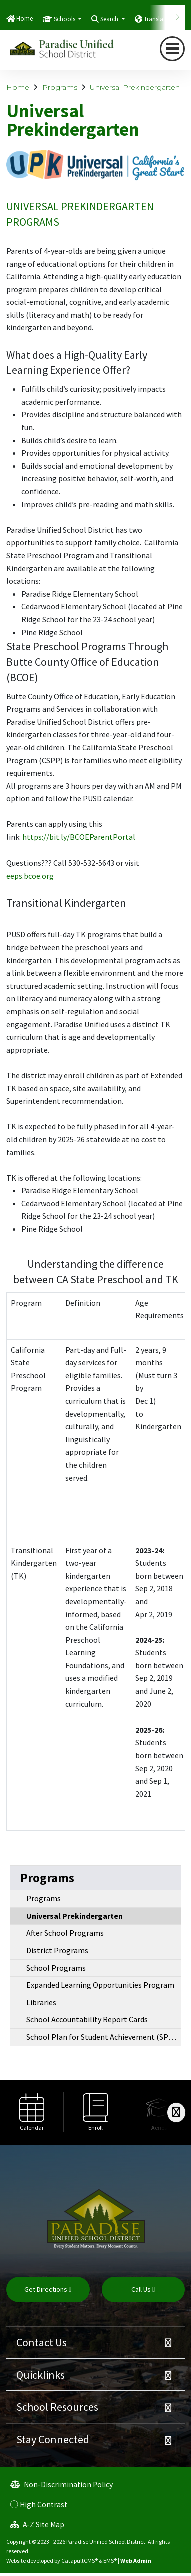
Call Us (143, 2289)
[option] (32, 2112)
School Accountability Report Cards (87, 2019)
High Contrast (43, 2504)
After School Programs (65, 1933)
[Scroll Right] (176, 2112)
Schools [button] (65, 19)
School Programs (56, 1968)
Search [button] (110, 19)
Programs (59, 87)
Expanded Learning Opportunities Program (100, 1985)
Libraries (41, 2002)
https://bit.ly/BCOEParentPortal (78, 837)
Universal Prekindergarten (135, 87)
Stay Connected (52, 2439)
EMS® (110, 2560)
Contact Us (41, 2342)
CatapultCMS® (79, 2560)
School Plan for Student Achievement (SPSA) (102, 2037)
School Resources (57, 2407)
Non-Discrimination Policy (61, 2484)
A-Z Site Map (37, 2524)
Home (24, 18)
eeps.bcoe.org (30, 876)
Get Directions (47, 2289)
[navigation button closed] (172, 49)
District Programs (57, 1950)
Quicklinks (40, 2375)
